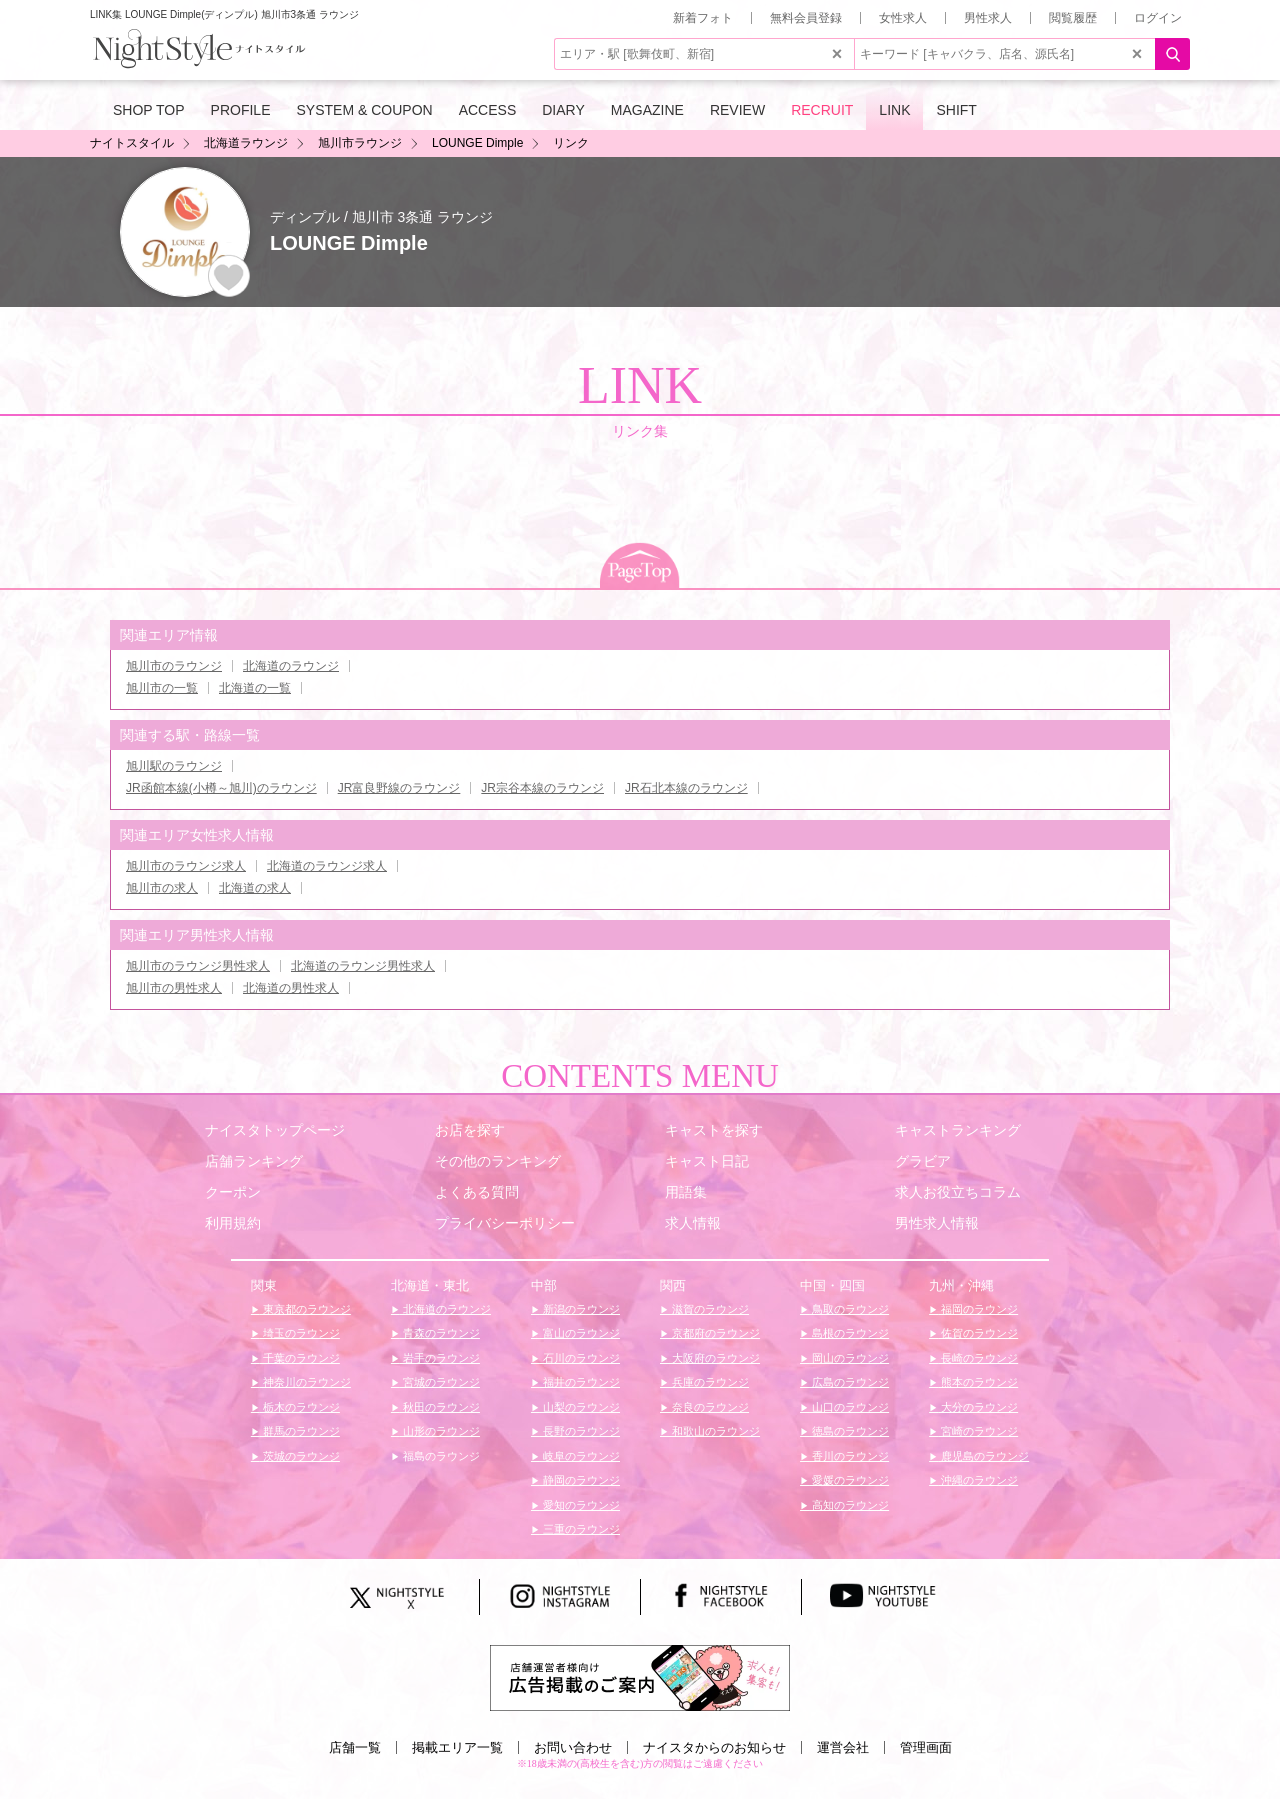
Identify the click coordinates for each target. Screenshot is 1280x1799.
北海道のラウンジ (291, 666)
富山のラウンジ (580, 1333)
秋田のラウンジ (440, 1407)
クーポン (233, 1192)
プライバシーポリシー (505, 1223)
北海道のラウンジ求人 (327, 866)
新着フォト (703, 18)
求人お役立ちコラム (958, 1192)
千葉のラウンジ (300, 1358)
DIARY (563, 110)
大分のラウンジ (978, 1407)
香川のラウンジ (849, 1456)
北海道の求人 (255, 888)
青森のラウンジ (440, 1333)
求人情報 (693, 1223)
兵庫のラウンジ (709, 1382)
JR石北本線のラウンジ (686, 788)
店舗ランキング (254, 1161)
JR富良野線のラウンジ (399, 788)
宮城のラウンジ (440, 1382)
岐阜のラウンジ (580, 1456)
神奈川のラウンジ (305, 1382)
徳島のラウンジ (849, 1431)
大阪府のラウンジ (714, 1358)
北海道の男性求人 (291, 988)
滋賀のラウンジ (709, 1309)
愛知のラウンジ (580, 1505)
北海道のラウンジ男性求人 (363, 966)
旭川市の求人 (162, 888)
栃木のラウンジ (300, 1407)
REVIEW (737, 110)
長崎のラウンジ (978, 1358)
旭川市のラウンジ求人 (186, 866)
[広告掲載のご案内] (640, 1677)
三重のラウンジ (580, 1529)
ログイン (1158, 18)
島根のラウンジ (849, 1333)
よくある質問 (477, 1192)
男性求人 (988, 18)
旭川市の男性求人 (174, 988)
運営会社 (843, 1747)
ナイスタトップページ (275, 1130)
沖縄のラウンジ (978, 1480)
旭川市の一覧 (162, 688)
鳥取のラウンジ (849, 1309)
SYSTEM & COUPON (365, 110)
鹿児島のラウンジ (983, 1456)
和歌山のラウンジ (714, 1431)
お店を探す (470, 1130)
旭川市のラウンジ (174, 666)
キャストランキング (958, 1130)
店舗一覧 (355, 1747)
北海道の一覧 (255, 688)
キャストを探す (714, 1130)
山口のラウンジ (849, 1407)
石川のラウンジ (580, 1358)
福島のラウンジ (440, 1456)
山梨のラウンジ (580, 1407)
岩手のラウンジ (440, 1358)
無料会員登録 (806, 18)
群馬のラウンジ (300, 1431)
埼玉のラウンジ (300, 1333)
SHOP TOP (149, 110)
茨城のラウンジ (300, 1456)
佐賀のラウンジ (978, 1333)
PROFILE (241, 110)
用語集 (686, 1192)
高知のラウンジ (849, 1505)
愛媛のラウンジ (849, 1480)
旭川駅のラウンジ (174, 766)
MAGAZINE (647, 110)
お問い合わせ (573, 1747)
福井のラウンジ (580, 1382)
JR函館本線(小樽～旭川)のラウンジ (221, 788)
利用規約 (233, 1223)
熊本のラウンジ (978, 1382)
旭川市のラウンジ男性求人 (198, 966)
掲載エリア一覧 (457, 1747)
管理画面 (926, 1747)
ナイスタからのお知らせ (714, 1747)
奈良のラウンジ (709, 1407)
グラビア (923, 1161)
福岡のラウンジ (978, 1309)
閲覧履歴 (1073, 18)
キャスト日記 (707, 1161)
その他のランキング (498, 1161)
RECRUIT (822, 110)
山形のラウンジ (440, 1431)
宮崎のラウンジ (978, 1431)
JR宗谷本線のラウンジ (542, 788)
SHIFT (956, 110)
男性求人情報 (937, 1223)
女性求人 (903, 18)
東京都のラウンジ (305, 1309)
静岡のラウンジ (580, 1480)
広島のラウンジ (849, 1382)
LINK (894, 110)
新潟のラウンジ (580, 1309)
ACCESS (488, 110)
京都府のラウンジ (714, 1333)
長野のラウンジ (580, 1431)
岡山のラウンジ (849, 1358)
